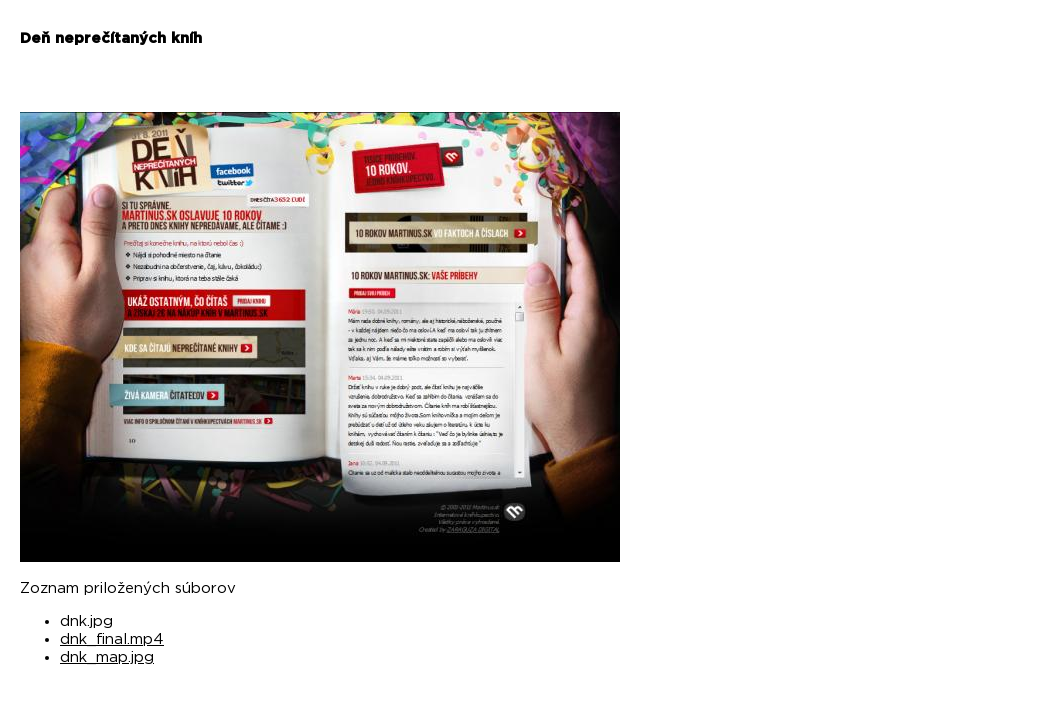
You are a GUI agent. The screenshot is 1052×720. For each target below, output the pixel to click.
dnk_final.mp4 (112, 639)
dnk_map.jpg (107, 657)
